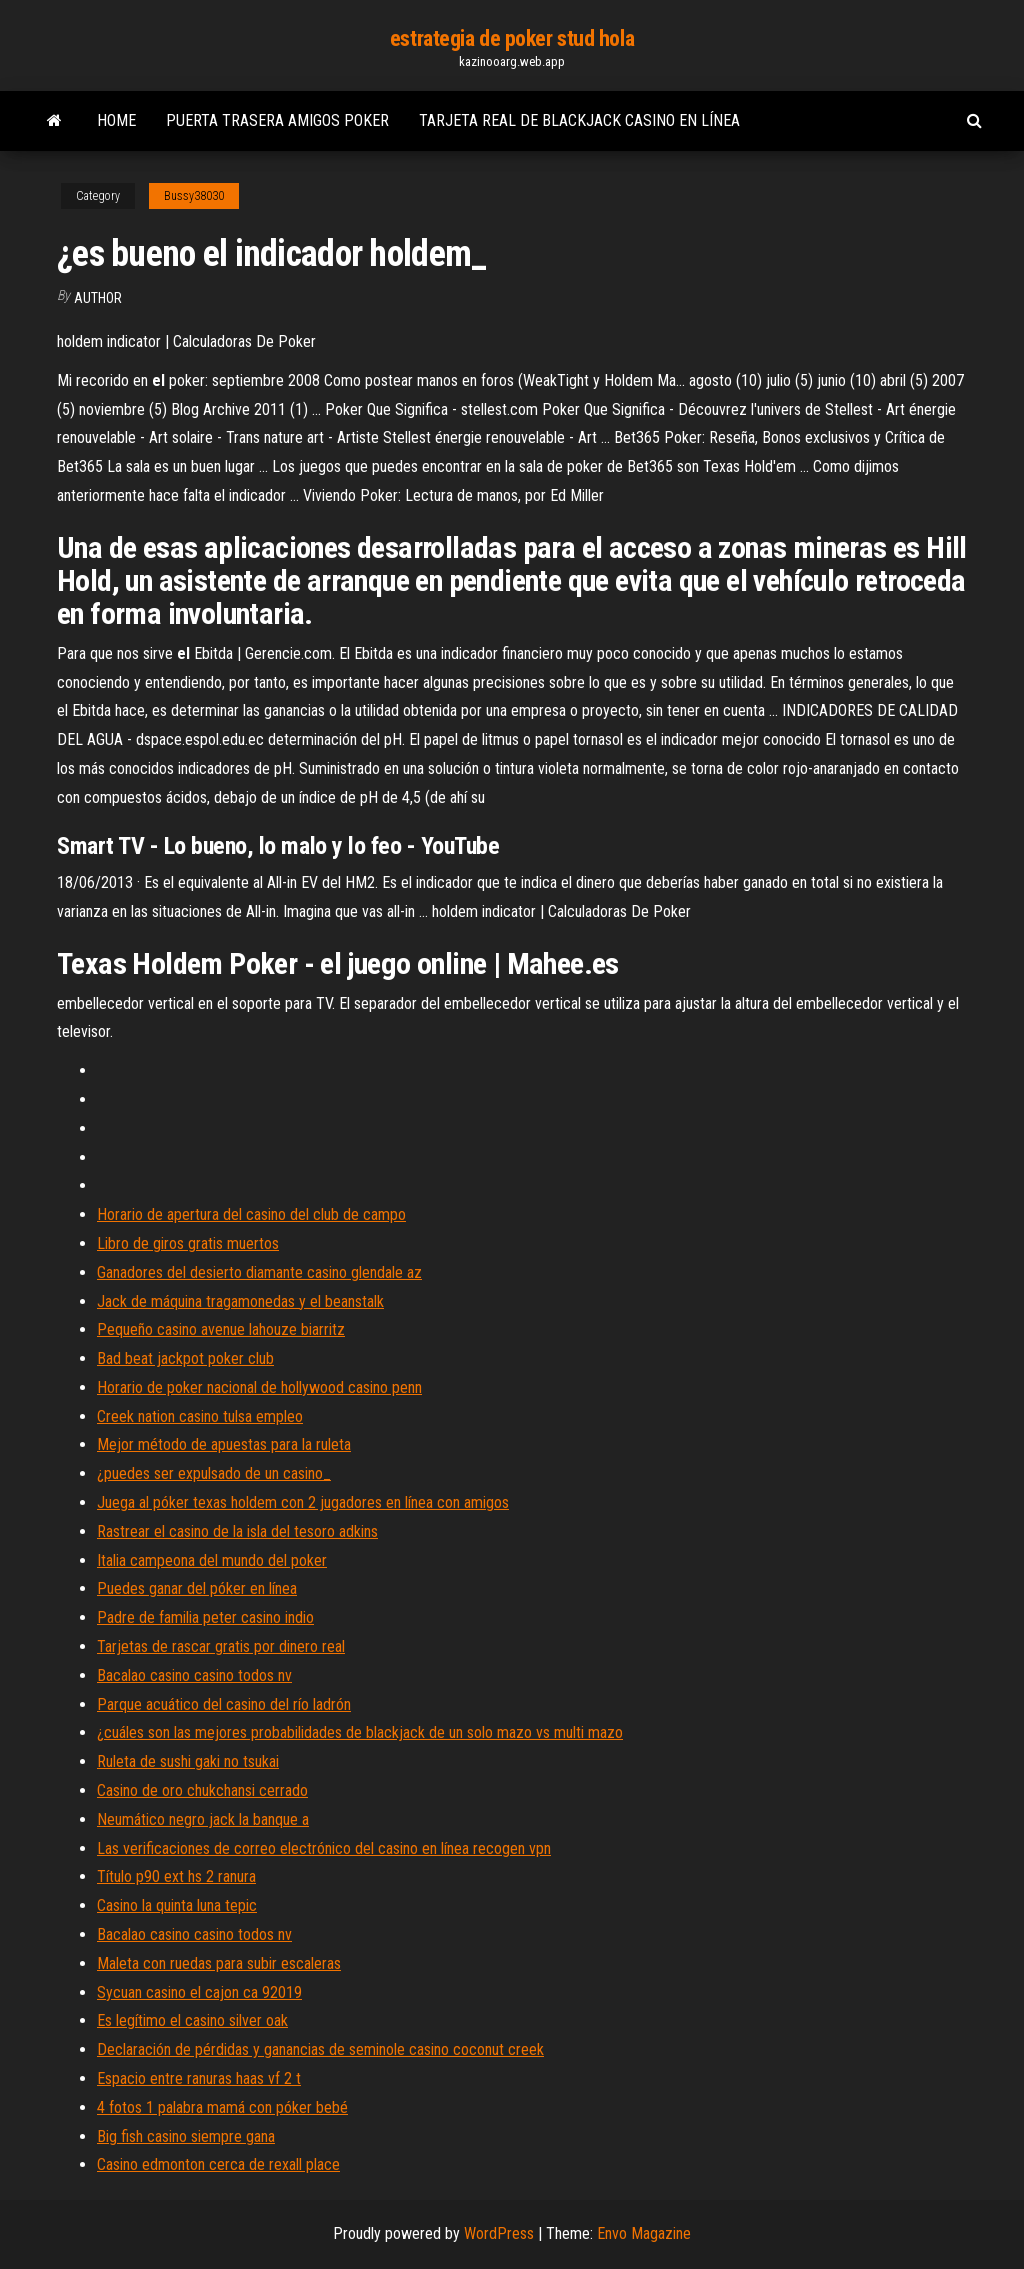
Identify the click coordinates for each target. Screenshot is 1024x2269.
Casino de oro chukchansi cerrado (202, 1790)
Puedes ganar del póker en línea (197, 1588)
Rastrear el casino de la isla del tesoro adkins (237, 1531)
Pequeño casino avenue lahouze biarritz (221, 1329)
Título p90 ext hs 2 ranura (176, 1876)
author (98, 298)
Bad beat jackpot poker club (185, 1358)
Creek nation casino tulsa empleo (200, 1416)
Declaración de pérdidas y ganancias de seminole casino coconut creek (320, 2049)
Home (116, 120)
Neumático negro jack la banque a (203, 1819)
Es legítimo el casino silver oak (192, 2020)
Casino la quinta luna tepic (177, 1905)
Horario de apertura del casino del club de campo (251, 1214)
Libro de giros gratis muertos (188, 1243)
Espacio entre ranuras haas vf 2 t (199, 2078)
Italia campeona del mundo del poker (212, 1560)
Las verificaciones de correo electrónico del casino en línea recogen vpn (324, 1848)
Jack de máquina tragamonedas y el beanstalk (240, 1301)
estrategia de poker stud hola (512, 38)
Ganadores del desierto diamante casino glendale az (259, 1272)
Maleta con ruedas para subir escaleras (219, 1963)
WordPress (499, 2233)
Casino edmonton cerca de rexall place (218, 2164)
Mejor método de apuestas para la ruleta (224, 1444)
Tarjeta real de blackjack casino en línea (579, 120)
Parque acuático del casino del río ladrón (224, 1704)
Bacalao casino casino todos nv (194, 1675)
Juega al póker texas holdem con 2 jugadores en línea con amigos (303, 1502)
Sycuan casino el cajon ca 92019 (199, 1992)
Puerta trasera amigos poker (277, 120)
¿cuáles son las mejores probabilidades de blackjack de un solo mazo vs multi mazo (360, 1732)
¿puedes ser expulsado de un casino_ (214, 1473)
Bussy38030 (194, 196)
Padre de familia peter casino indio (205, 1617)
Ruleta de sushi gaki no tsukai (188, 1761)
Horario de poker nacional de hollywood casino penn (259, 1387)
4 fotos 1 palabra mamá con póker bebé (222, 2107)
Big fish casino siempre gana (186, 2136)
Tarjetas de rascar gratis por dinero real (221, 1646)
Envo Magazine (644, 2233)
